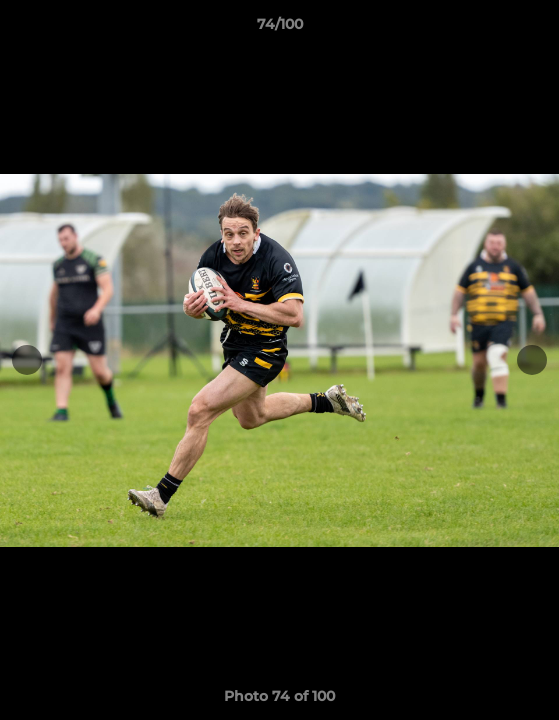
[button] (535, 29)
